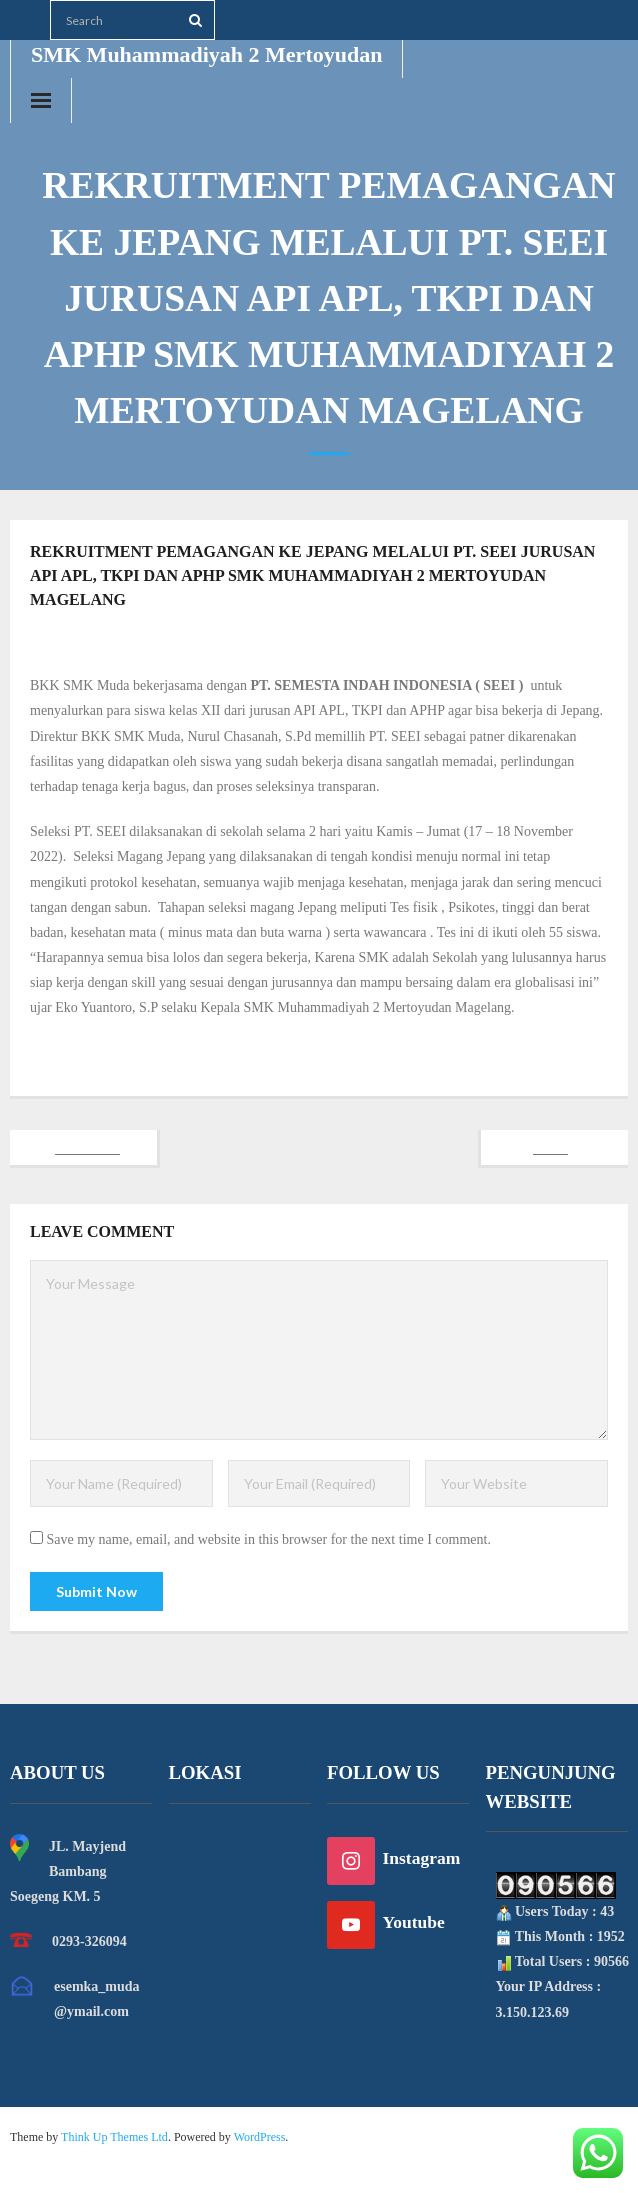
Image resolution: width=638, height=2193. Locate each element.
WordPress (260, 2137)
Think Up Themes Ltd (114, 2137)
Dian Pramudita (309, 642)
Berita (423, 642)
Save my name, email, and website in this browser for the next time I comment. (269, 1539)
